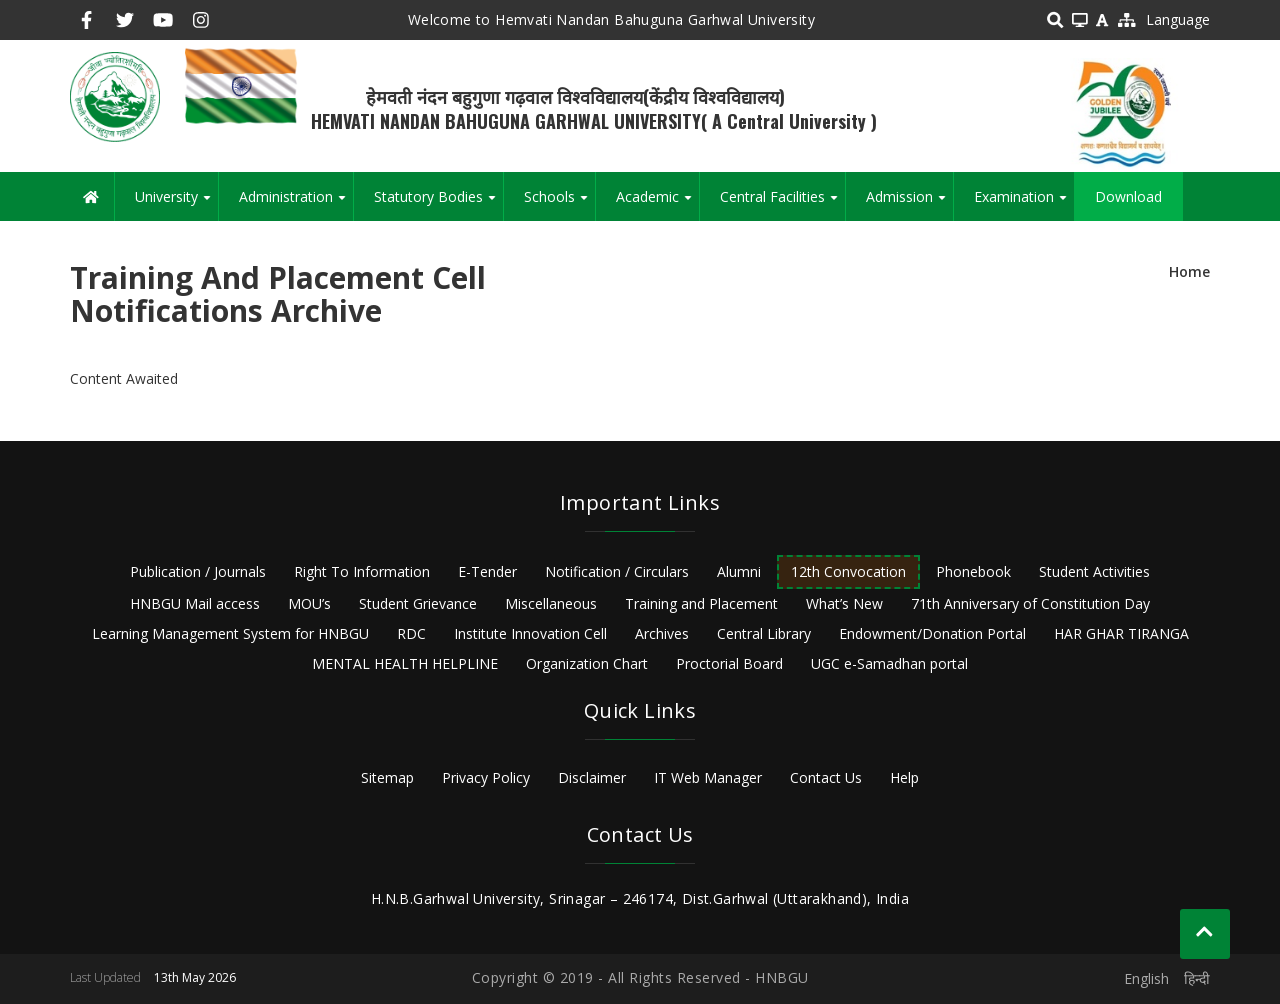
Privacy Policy (486, 777)
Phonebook (973, 571)
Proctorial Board (729, 663)
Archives (662, 633)
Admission (909, 204)
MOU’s (309, 603)
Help (904, 777)
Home (1189, 271)
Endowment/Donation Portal (932, 633)
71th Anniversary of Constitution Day (1030, 603)
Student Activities (1094, 571)
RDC (411, 633)
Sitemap (387, 777)
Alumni (739, 571)
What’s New (844, 603)
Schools (559, 204)
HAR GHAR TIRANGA (1121, 633)
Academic (657, 204)
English (1146, 978)
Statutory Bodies (438, 204)
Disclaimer (592, 777)
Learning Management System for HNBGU (230, 633)
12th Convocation (848, 571)
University (176, 204)
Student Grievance (418, 603)
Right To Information (362, 571)
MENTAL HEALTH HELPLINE (405, 663)
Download (1128, 196)
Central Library (764, 633)
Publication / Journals (198, 571)
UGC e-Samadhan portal (889, 663)
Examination (1024, 204)
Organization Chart (587, 663)
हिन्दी (1197, 978)
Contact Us (826, 777)
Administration (296, 204)
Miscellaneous (551, 603)
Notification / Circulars (617, 571)
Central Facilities (782, 204)
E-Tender (487, 571)
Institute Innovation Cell (530, 633)
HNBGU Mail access (195, 603)
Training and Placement (701, 603)
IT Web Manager (708, 777)
